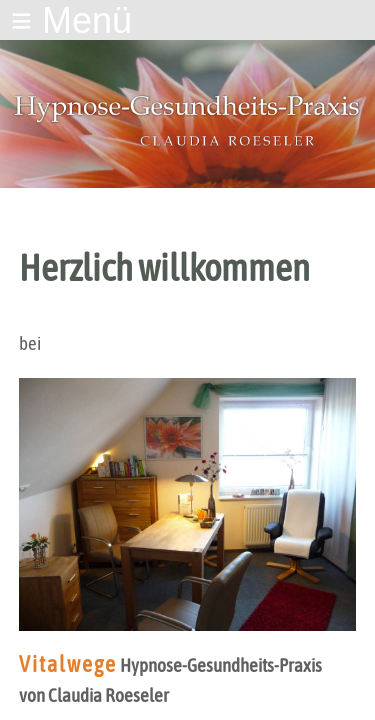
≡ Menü (71, 20)
